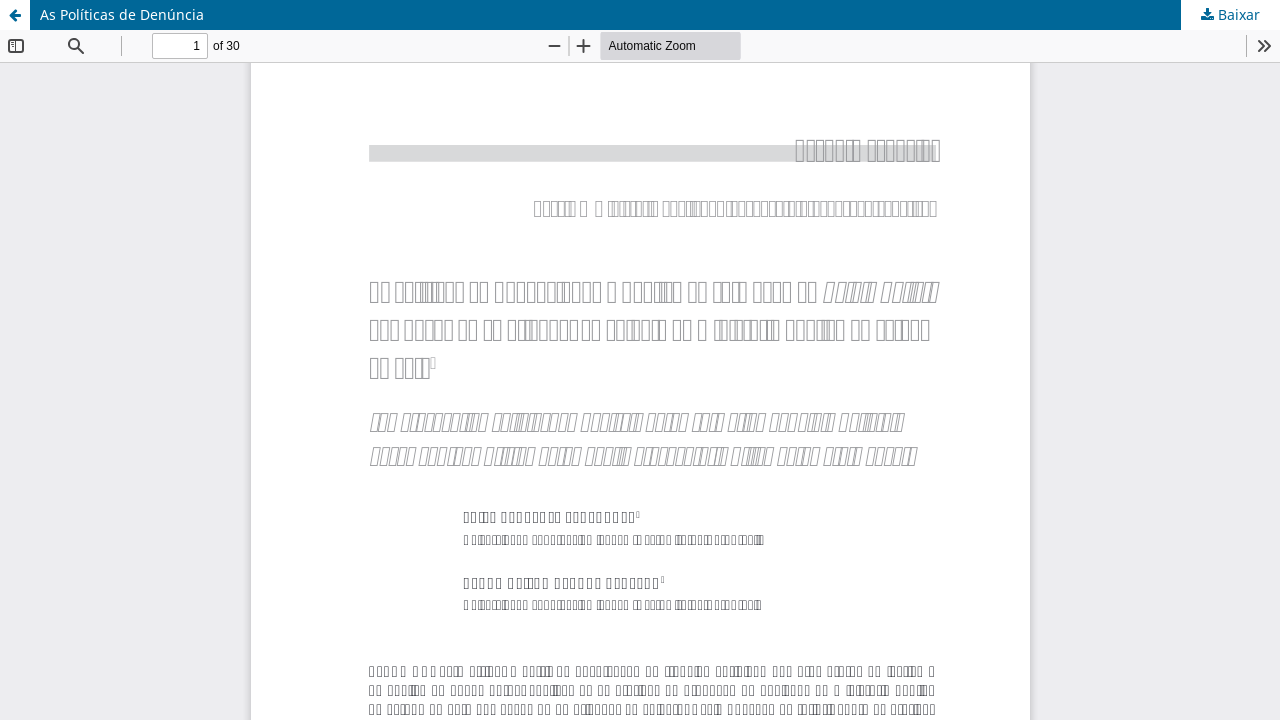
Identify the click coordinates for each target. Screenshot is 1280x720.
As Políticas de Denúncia (122, 14)
